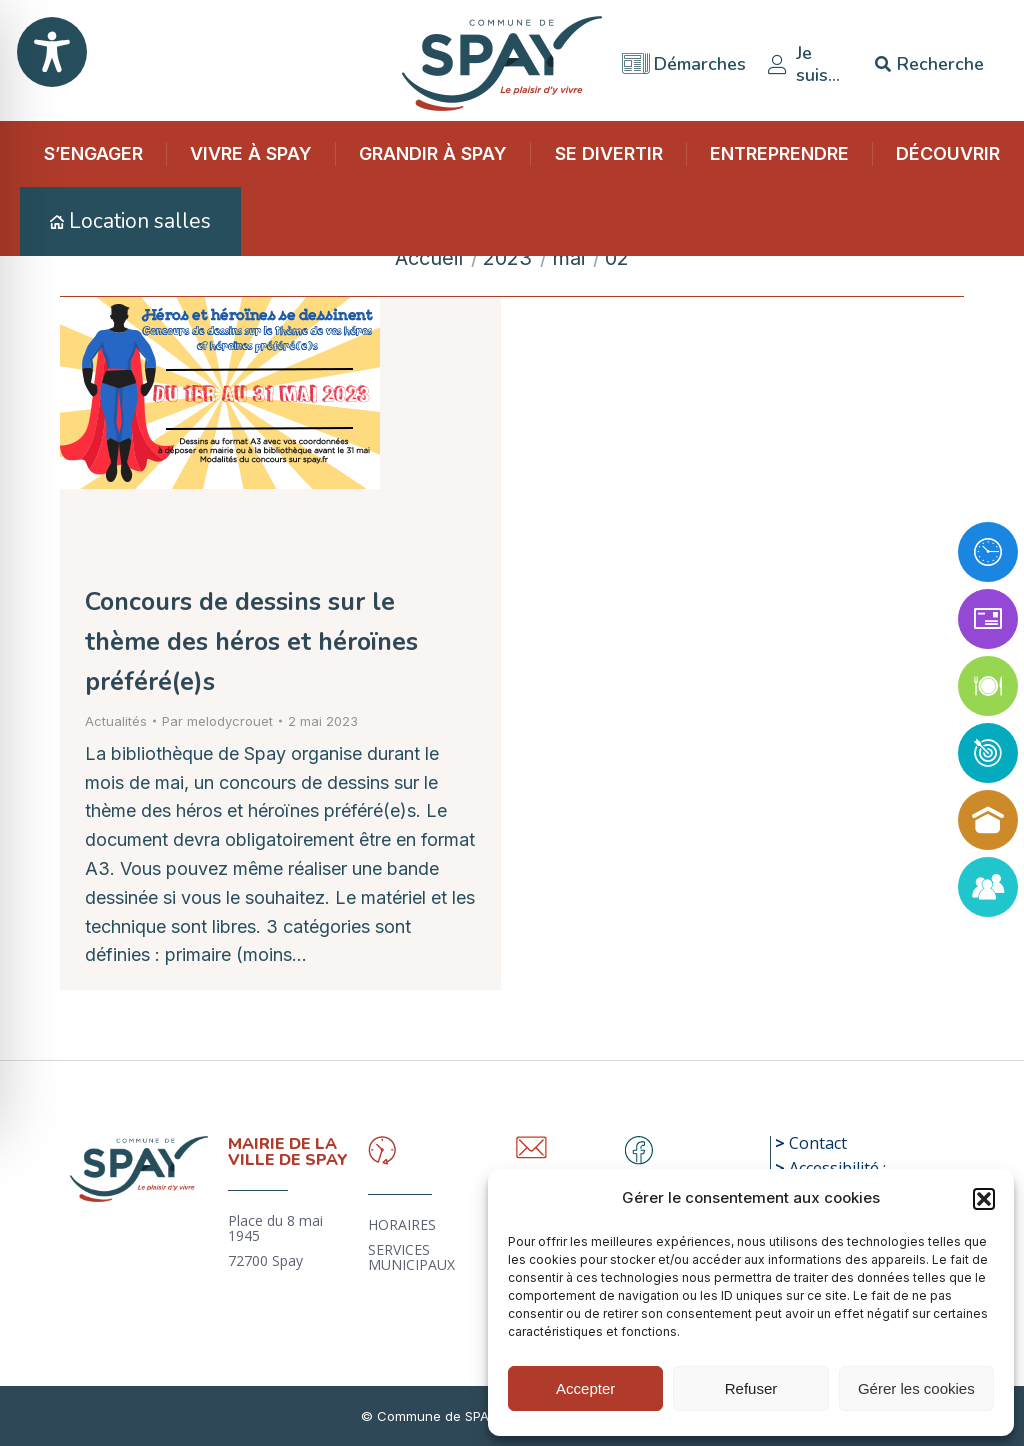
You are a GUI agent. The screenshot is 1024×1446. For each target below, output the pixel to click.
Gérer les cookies (916, 1388)
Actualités (116, 721)
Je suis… (803, 58)
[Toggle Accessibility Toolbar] (52, 52)
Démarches (684, 58)
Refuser (751, 1388)
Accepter (585, 1388)
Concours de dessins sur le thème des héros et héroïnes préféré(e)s (251, 642)
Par (217, 721)
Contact (818, 1143)
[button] (984, 1199)
